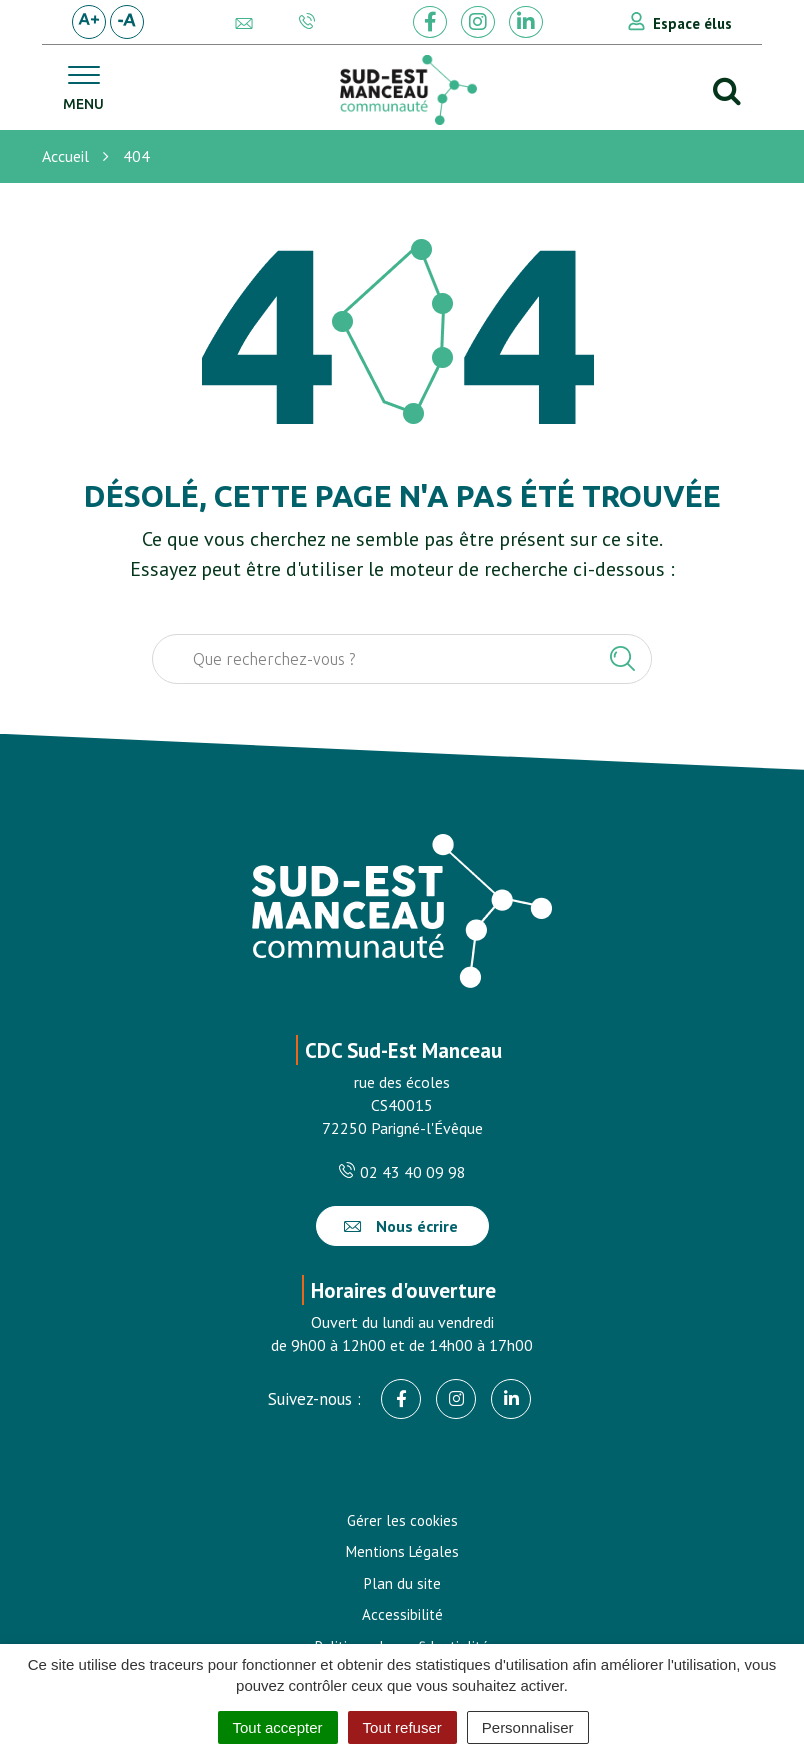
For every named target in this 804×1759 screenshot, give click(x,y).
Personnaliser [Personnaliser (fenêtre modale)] (528, 1727)
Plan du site (402, 1583)
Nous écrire (401, 1226)
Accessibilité (402, 1614)
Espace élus (692, 23)
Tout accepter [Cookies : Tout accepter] (278, 1727)
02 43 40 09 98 (402, 1172)
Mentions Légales (402, 1551)
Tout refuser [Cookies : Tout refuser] (402, 1727)
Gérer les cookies (402, 1520)
